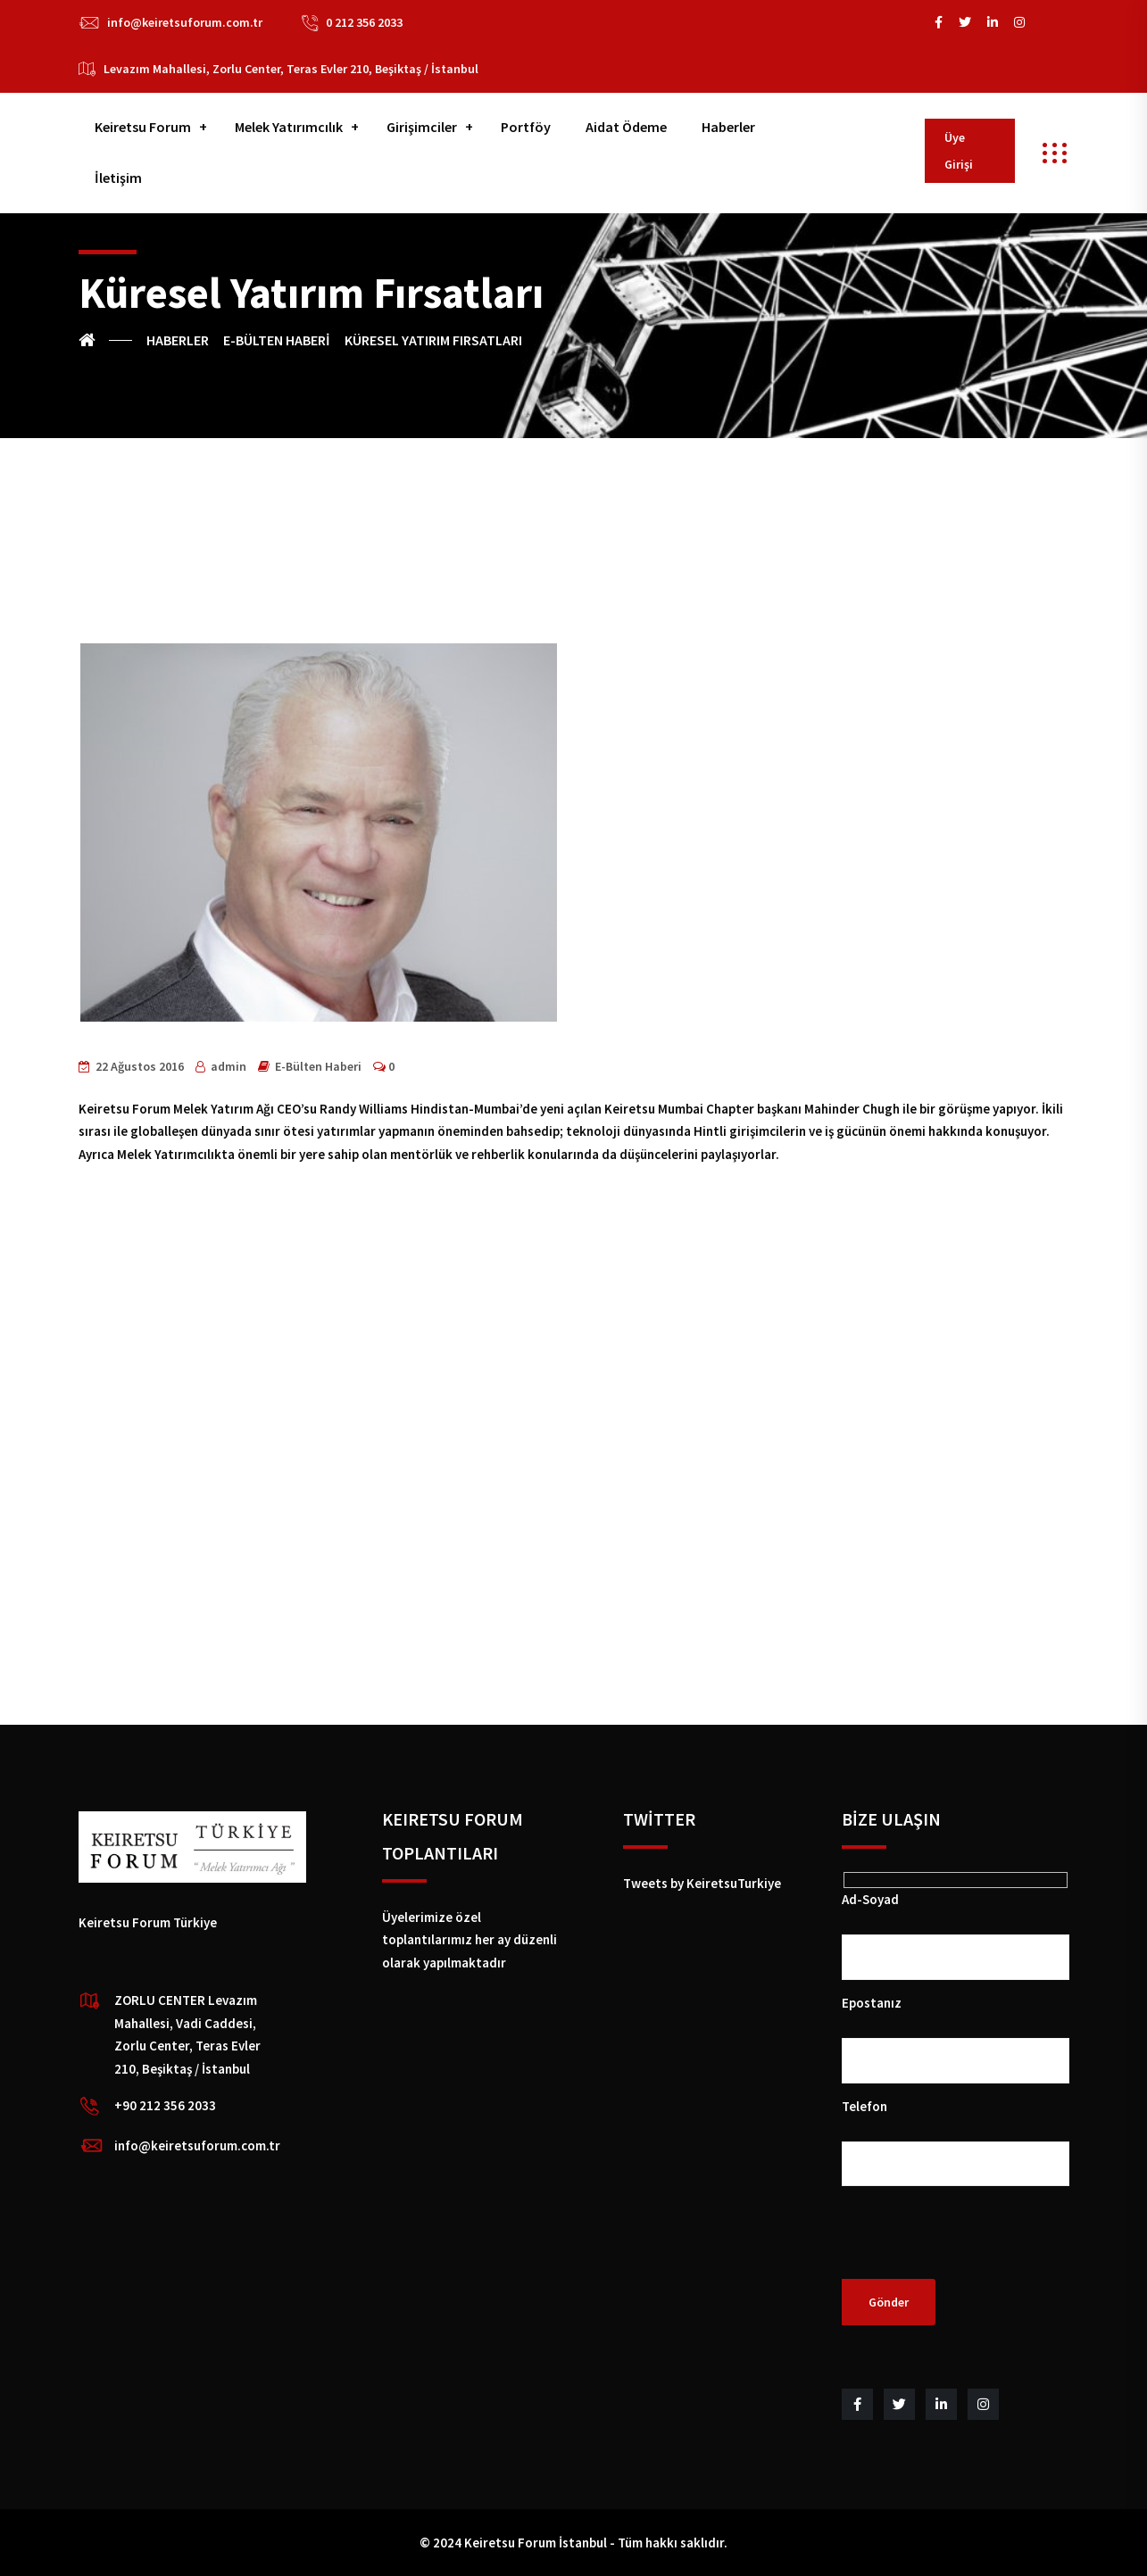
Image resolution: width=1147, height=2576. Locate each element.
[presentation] (977, 2244)
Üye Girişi (958, 150)
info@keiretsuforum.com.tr (184, 22)
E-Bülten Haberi (318, 1066)
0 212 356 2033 (364, 22)
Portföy (526, 127)
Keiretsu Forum (143, 127)
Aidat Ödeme (626, 127)
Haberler (728, 127)
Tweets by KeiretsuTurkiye (702, 1883)
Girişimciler (421, 127)
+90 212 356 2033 (165, 2105)
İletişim (118, 177)
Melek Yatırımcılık (289, 127)
